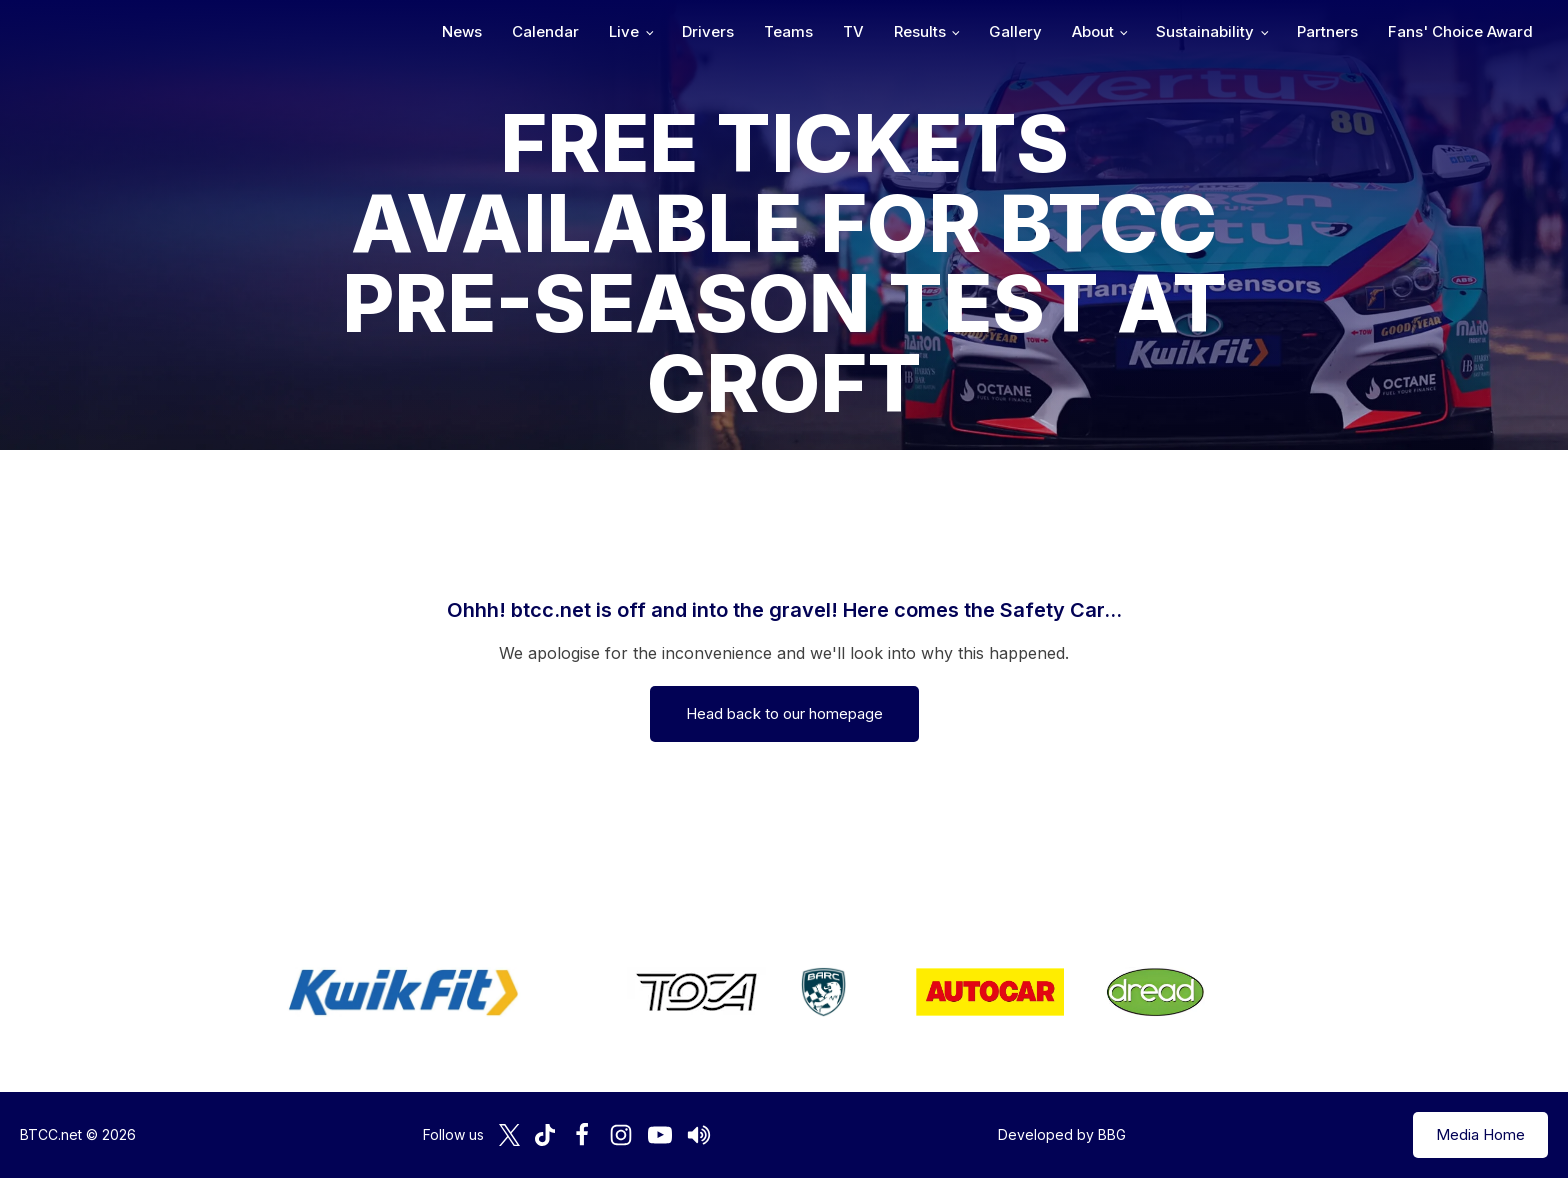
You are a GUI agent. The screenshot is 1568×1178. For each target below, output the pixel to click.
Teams (788, 31)
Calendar (545, 31)
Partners (1327, 31)
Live (624, 31)
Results (920, 31)
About (1093, 31)
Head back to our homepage (784, 713)
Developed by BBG (1062, 1134)
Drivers (708, 31)
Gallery (1015, 31)
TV (853, 31)
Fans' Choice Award (1460, 31)
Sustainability (1205, 31)
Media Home (1480, 1134)
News (462, 31)
